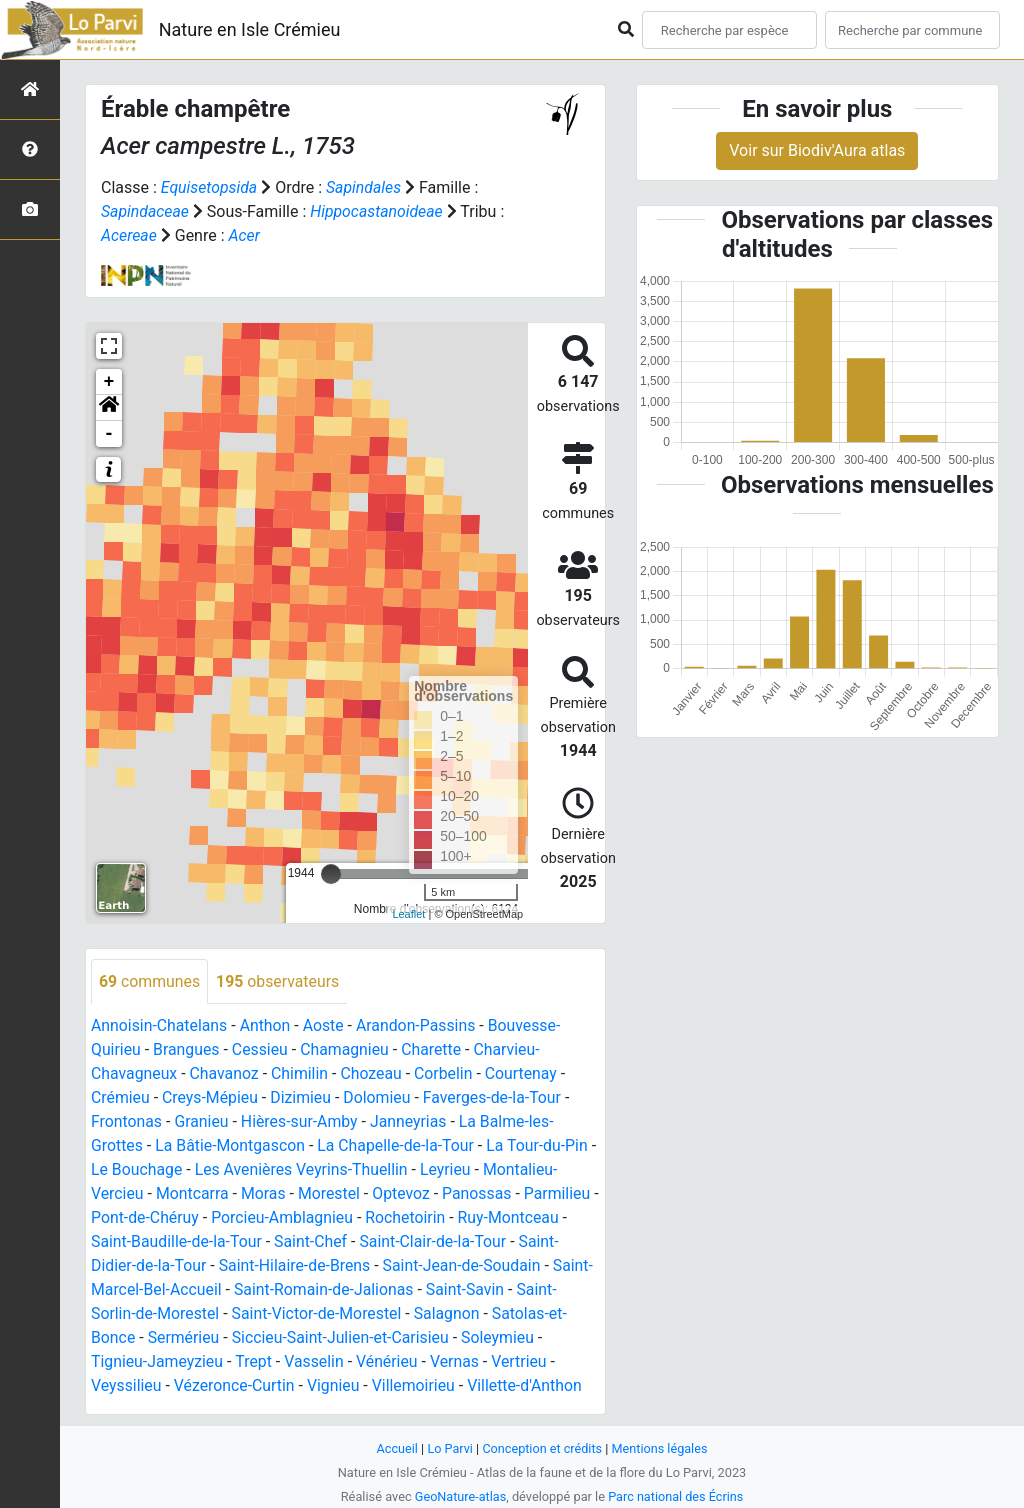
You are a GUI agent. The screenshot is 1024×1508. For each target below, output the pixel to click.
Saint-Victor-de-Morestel (319, 1314)
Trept (255, 1362)
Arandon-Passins (419, 1026)
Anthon (266, 1026)
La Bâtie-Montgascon (231, 1146)
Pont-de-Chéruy (153, 1218)
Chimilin (302, 1074)
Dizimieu (302, 1098)
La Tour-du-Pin (541, 1146)
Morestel (331, 1194)
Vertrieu (523, 1362)
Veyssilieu (126, 1386)
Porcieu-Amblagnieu (292, 1218)
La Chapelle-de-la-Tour (399, 1146)
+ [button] (109, 382)
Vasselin (316, 1362)
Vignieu (335, 1386)
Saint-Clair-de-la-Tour (436, 1242)
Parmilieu (561, 1194)
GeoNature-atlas (459, 1496)
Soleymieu (502, 1338)
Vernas (458, 1362)
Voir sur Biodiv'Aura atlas (817, 150)
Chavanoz (226, 1074)
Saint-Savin (469, 1290)
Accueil (396, 1448)
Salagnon (450, 1314)
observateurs (279, 981)
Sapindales (365, 187)
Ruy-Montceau (521, 1218)
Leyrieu (457, 1170)
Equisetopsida (210, 187)
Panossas (481, 1194)
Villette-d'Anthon (529, 1386)
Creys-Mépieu (211, 1098)
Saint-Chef (313, 1242)
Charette (434, 1050)
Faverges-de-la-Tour (496, 1098)
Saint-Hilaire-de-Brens (296, 1266)
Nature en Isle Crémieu (250, 29)
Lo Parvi (449, 1448)
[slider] (331, 874)
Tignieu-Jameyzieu (158, 1362)
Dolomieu (380, 1098)
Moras (264, 1194)
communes (150, 981)
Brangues (187, 1050)
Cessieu (261, 1050)
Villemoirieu (417, 1386)
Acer (245, 235)
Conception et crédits (542, 1448)
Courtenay (525, 1074)
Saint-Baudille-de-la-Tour (177, 1242)
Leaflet (408, 914)
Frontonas (127, 1122)
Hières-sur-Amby (301, 1122)
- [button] (109, 434)
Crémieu (120, 1098)
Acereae (129, 235)
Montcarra (193, 1194)
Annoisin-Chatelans (160, 1026)
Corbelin (446, 1074)
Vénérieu (389, 1362)
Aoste (325, 1026)
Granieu (202, 1122)
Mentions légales (660, 1448)
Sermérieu (184, 1338)
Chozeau (374, 1074)
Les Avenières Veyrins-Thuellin (312, 1170)
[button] (109, 408)
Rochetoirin (417, 1218)
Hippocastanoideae (378, 211)
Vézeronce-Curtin (236, 1386)
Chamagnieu (347, 1050)
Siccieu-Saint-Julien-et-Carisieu (343, 1338)
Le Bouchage (145, 1170)
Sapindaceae (145, 211)
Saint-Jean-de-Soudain (466, 1266)
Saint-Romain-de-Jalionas (327, 1290)
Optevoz (404, 1194)
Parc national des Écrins (676, 1496)
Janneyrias (411, 1122)
